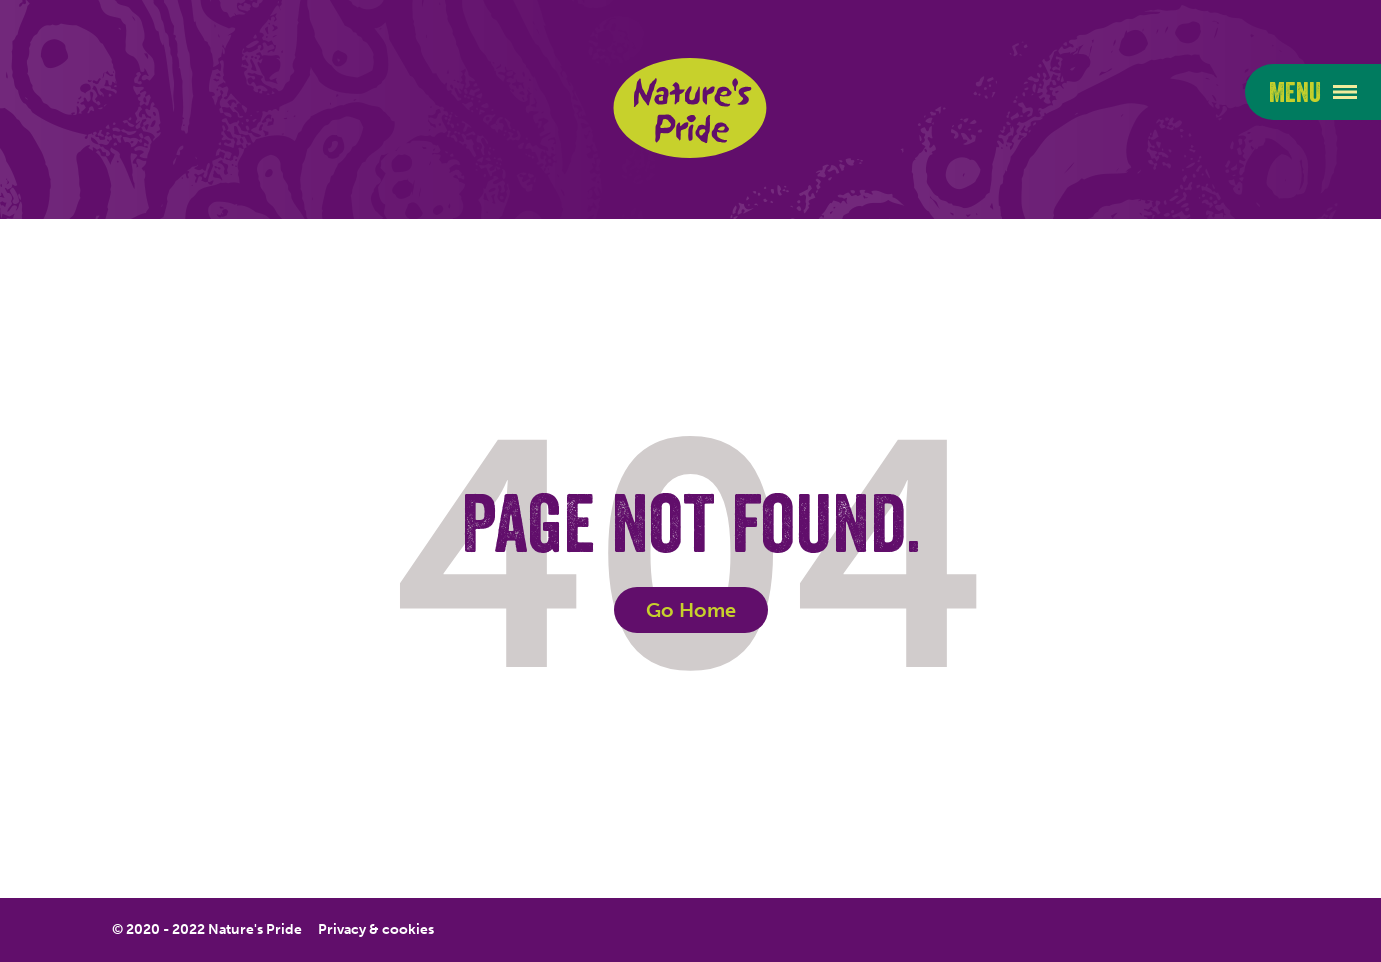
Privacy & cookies (376, 930)
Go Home (691, 610)
